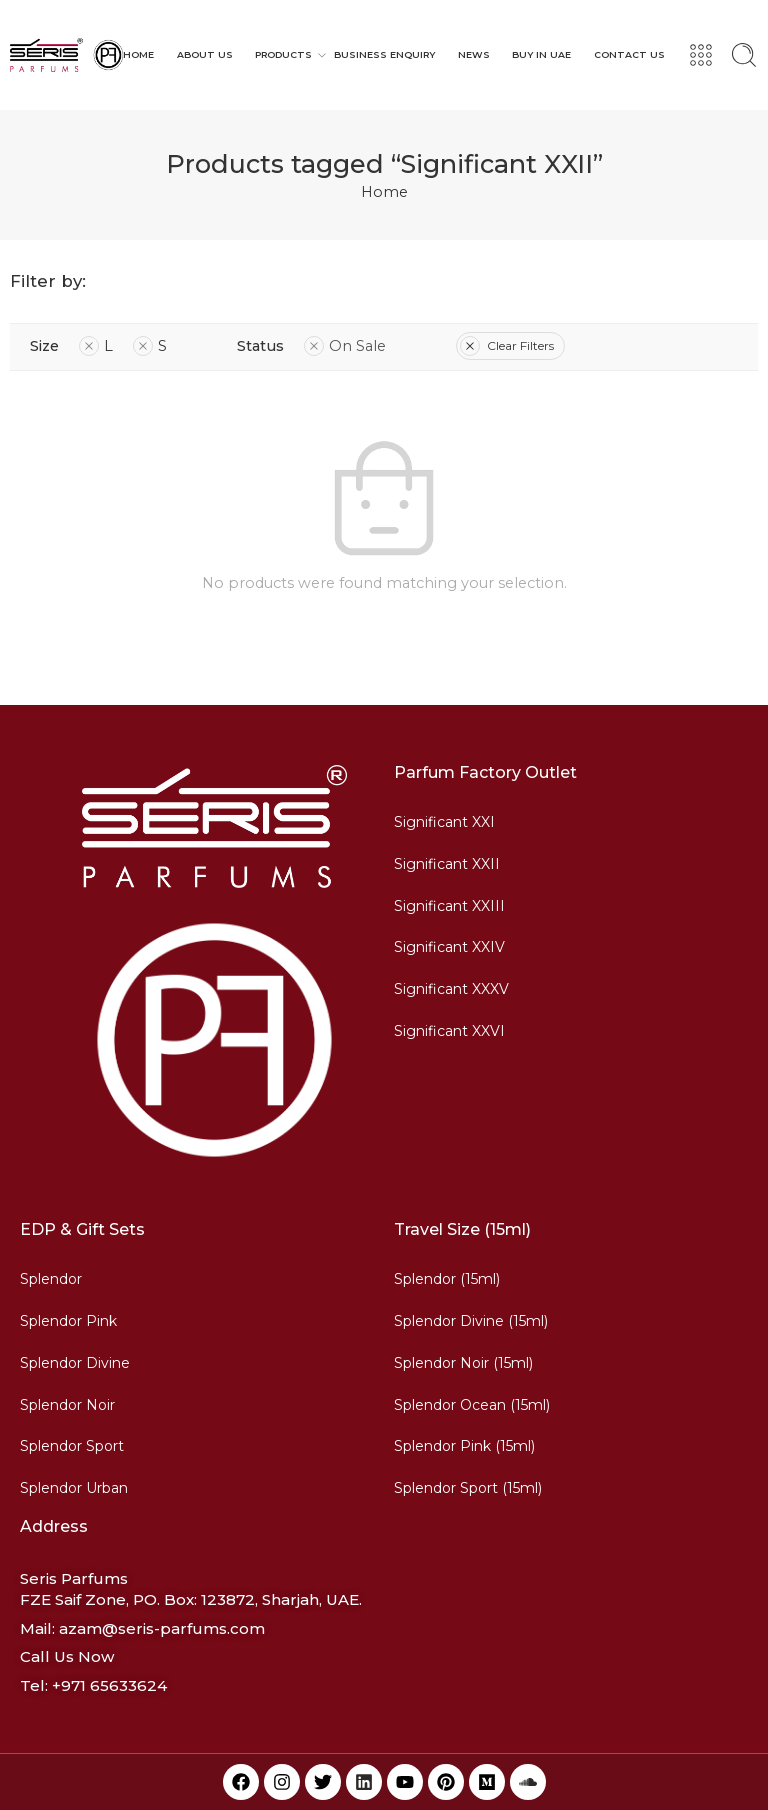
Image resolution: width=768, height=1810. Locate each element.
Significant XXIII (449, 906)
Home (384, 192)
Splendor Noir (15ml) (463, 1363)
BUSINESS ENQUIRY (384, 54)
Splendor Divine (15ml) (471, 1321)
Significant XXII (447, 864)
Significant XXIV (449, 947)
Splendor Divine (75, 1363)
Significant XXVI (449, 1031)
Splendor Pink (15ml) (464, 1446)
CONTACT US (629, 54)
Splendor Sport (72, 1446)
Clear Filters (507, 345)
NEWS (474, 54)
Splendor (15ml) (447, 1279)
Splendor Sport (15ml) (468, 1488)
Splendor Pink (68, 1321)
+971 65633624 (109, 1685)
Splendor (51, 1279)
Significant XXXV (451, 989)
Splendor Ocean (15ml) (472, 1405)
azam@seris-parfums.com (162, 1628)
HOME (138, 54)
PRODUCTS (283, 55)
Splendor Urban (74, 1488)
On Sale (345, 346)
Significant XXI (444, 822)
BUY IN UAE (541, 54)
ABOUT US (205, 54)
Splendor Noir (67, 1405)
